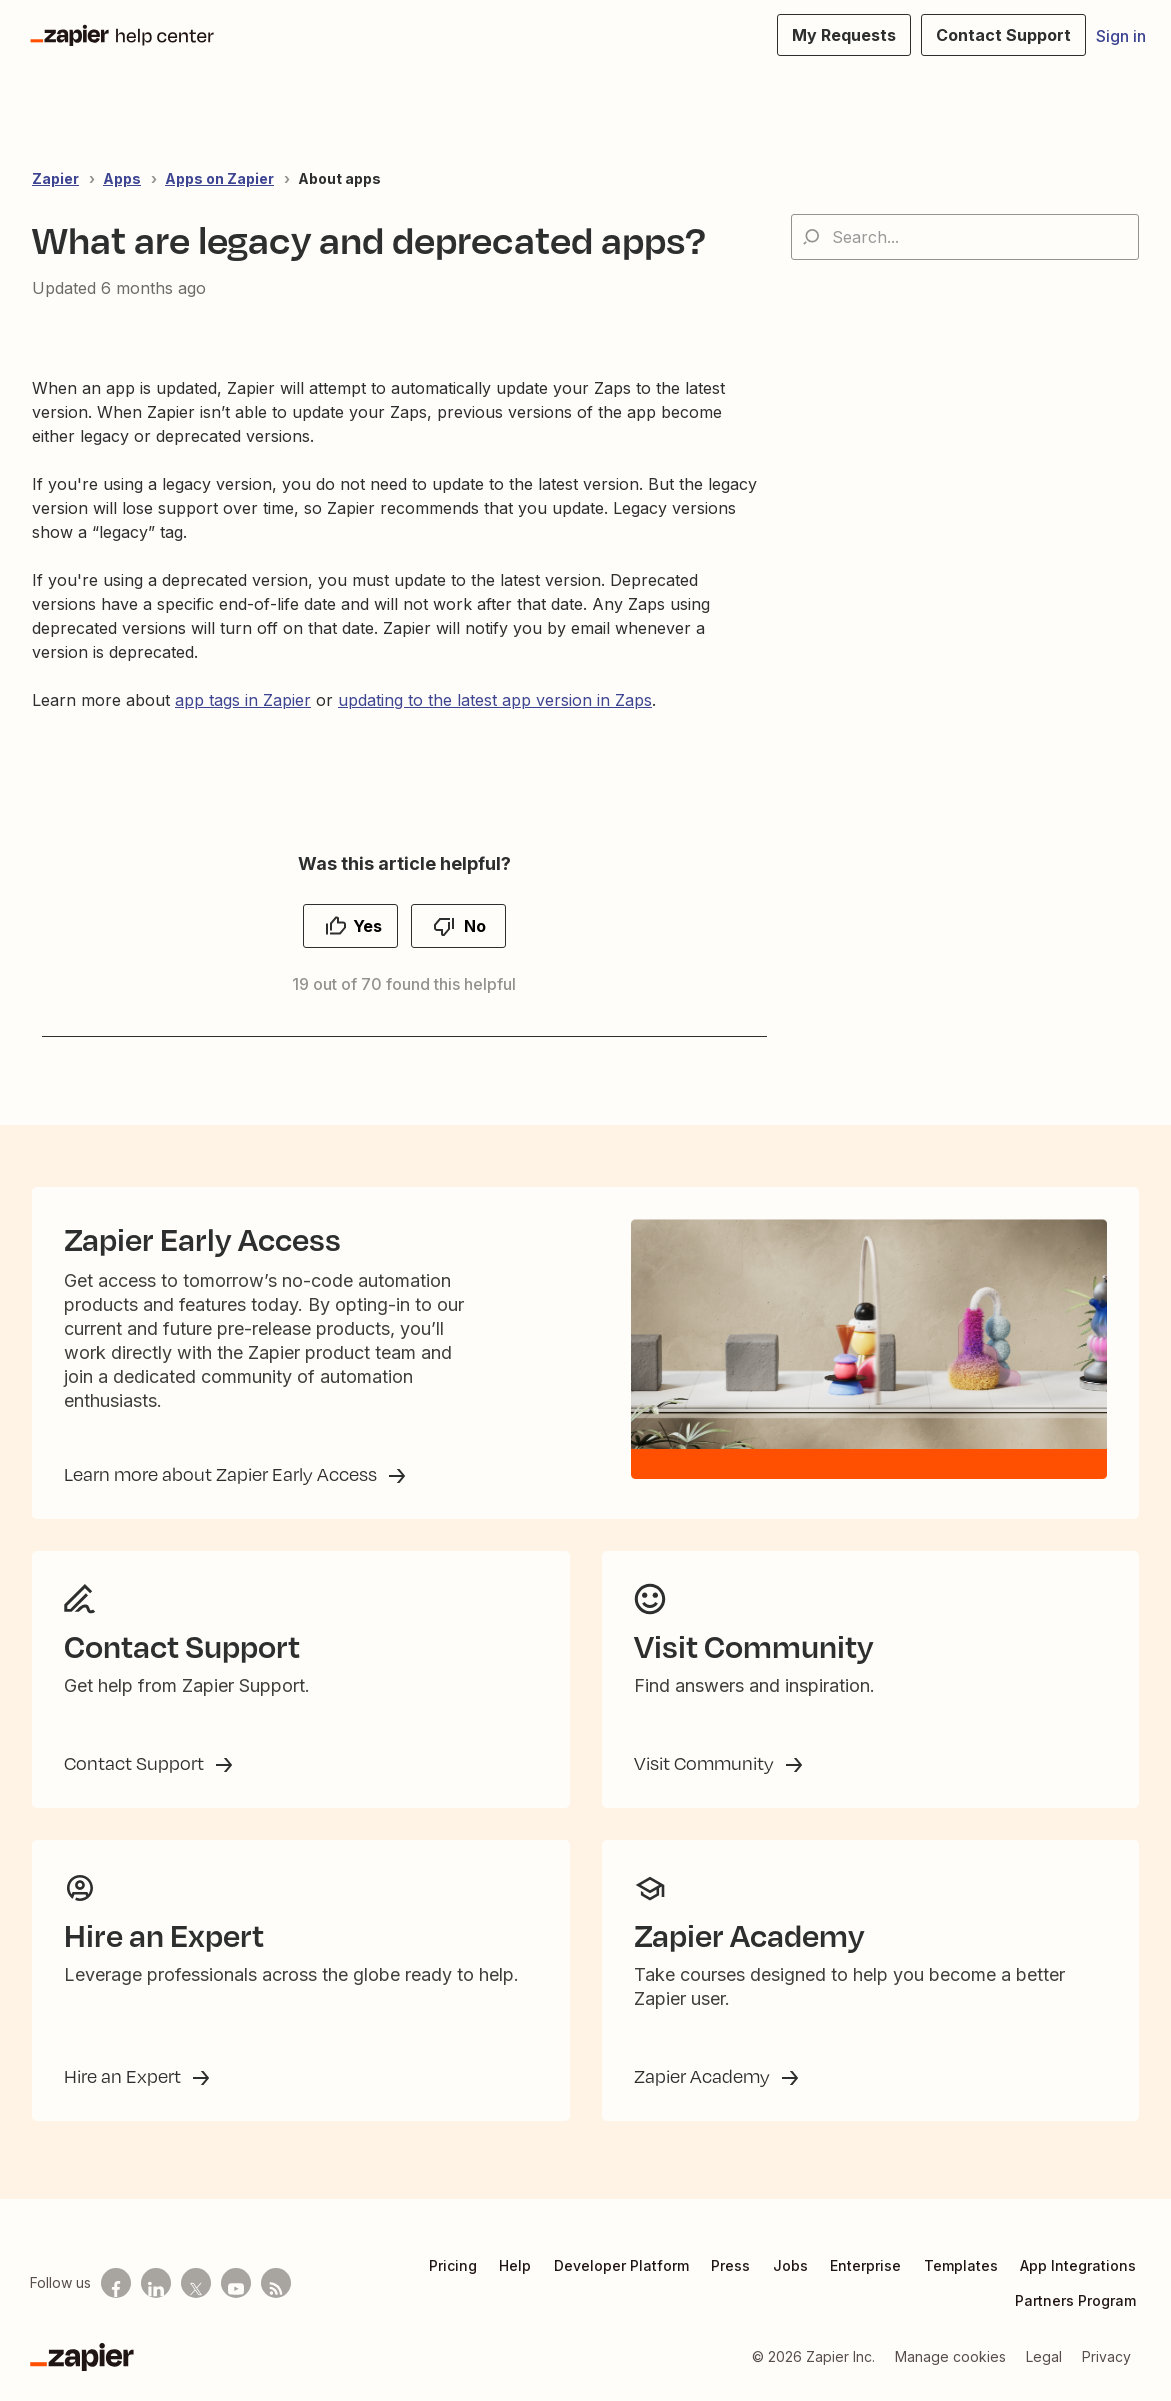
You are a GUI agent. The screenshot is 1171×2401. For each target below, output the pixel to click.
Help (515, 2265)
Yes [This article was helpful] (367, 926)
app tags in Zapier (243, 700)
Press (730, 2265)
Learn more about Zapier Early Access (222, 1474)
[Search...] (965, 237)
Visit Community (706, 1763)
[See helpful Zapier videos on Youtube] (236, 2283)
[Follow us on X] (196, 2283)
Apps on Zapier (219, 178)
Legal (1044, 2356)
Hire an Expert (124, 2076)
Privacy (1106, 2356)
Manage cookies (950, 2356)
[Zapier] (82, 2357)
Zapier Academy (704, 2076)
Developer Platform (621, 2265)
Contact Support (136, 1763)
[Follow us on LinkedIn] (156, 2283)
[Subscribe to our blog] (276, 2283)
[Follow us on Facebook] (116, 2283)
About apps (339, 178)
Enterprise (865, 2265)
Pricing (453, 2265)
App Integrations (1078, 2265)
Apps (122, 178)
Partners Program (1075, 2300)
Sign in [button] (1121, 36)
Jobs (790, 2265)
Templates (961, 2265)
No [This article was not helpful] (475, 926)
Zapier (55, 178)
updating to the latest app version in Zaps (495, 700)
